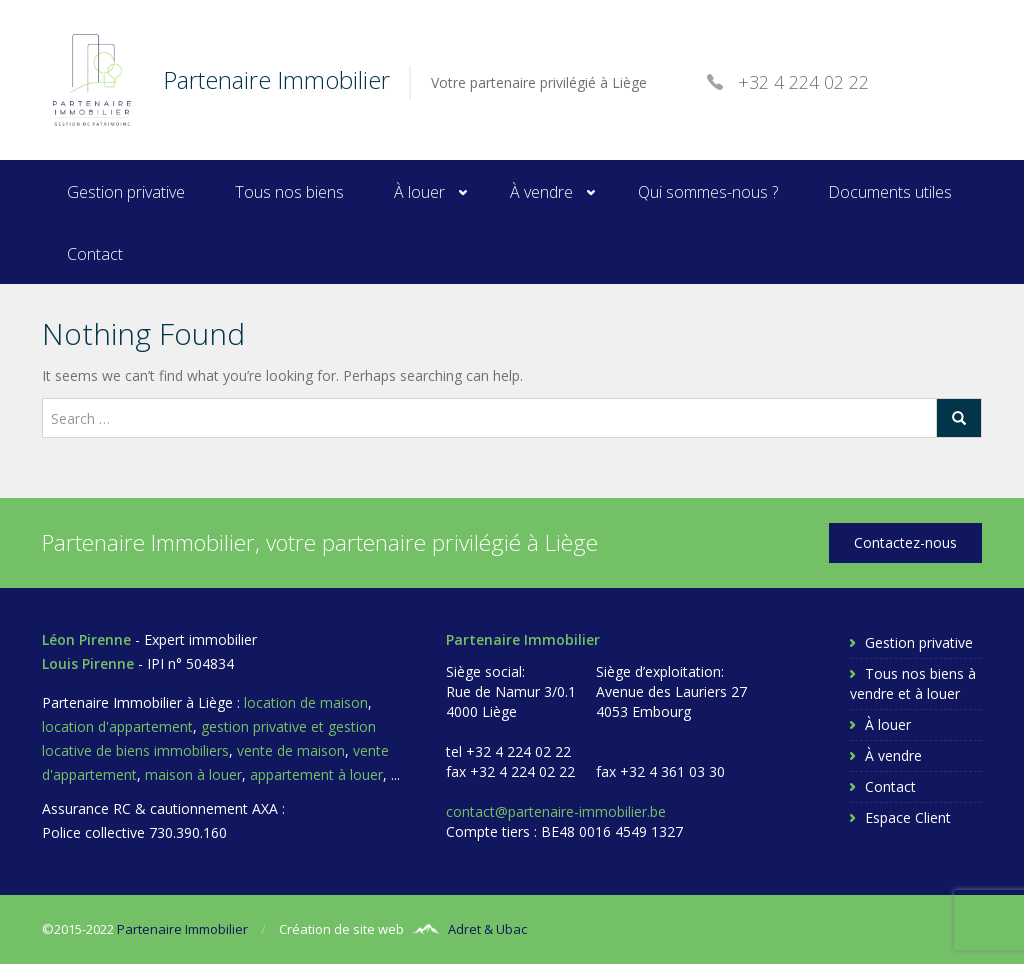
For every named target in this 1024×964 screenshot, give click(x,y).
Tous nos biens (289, 192)
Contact (95, 254)
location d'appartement (117, 726)
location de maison (306, 702)
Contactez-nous (905, 542)
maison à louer (193, 774)
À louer (419, 192)
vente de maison (291, 750)
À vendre (541, 192)
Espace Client (908, 817)
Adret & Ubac (487, 929)
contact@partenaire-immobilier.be (556, 811)
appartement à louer (316, 774)
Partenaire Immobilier (182, 929)
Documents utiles (890, 192)
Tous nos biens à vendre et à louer (913, 683)
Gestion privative (126, 192)
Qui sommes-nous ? (708, 192)
